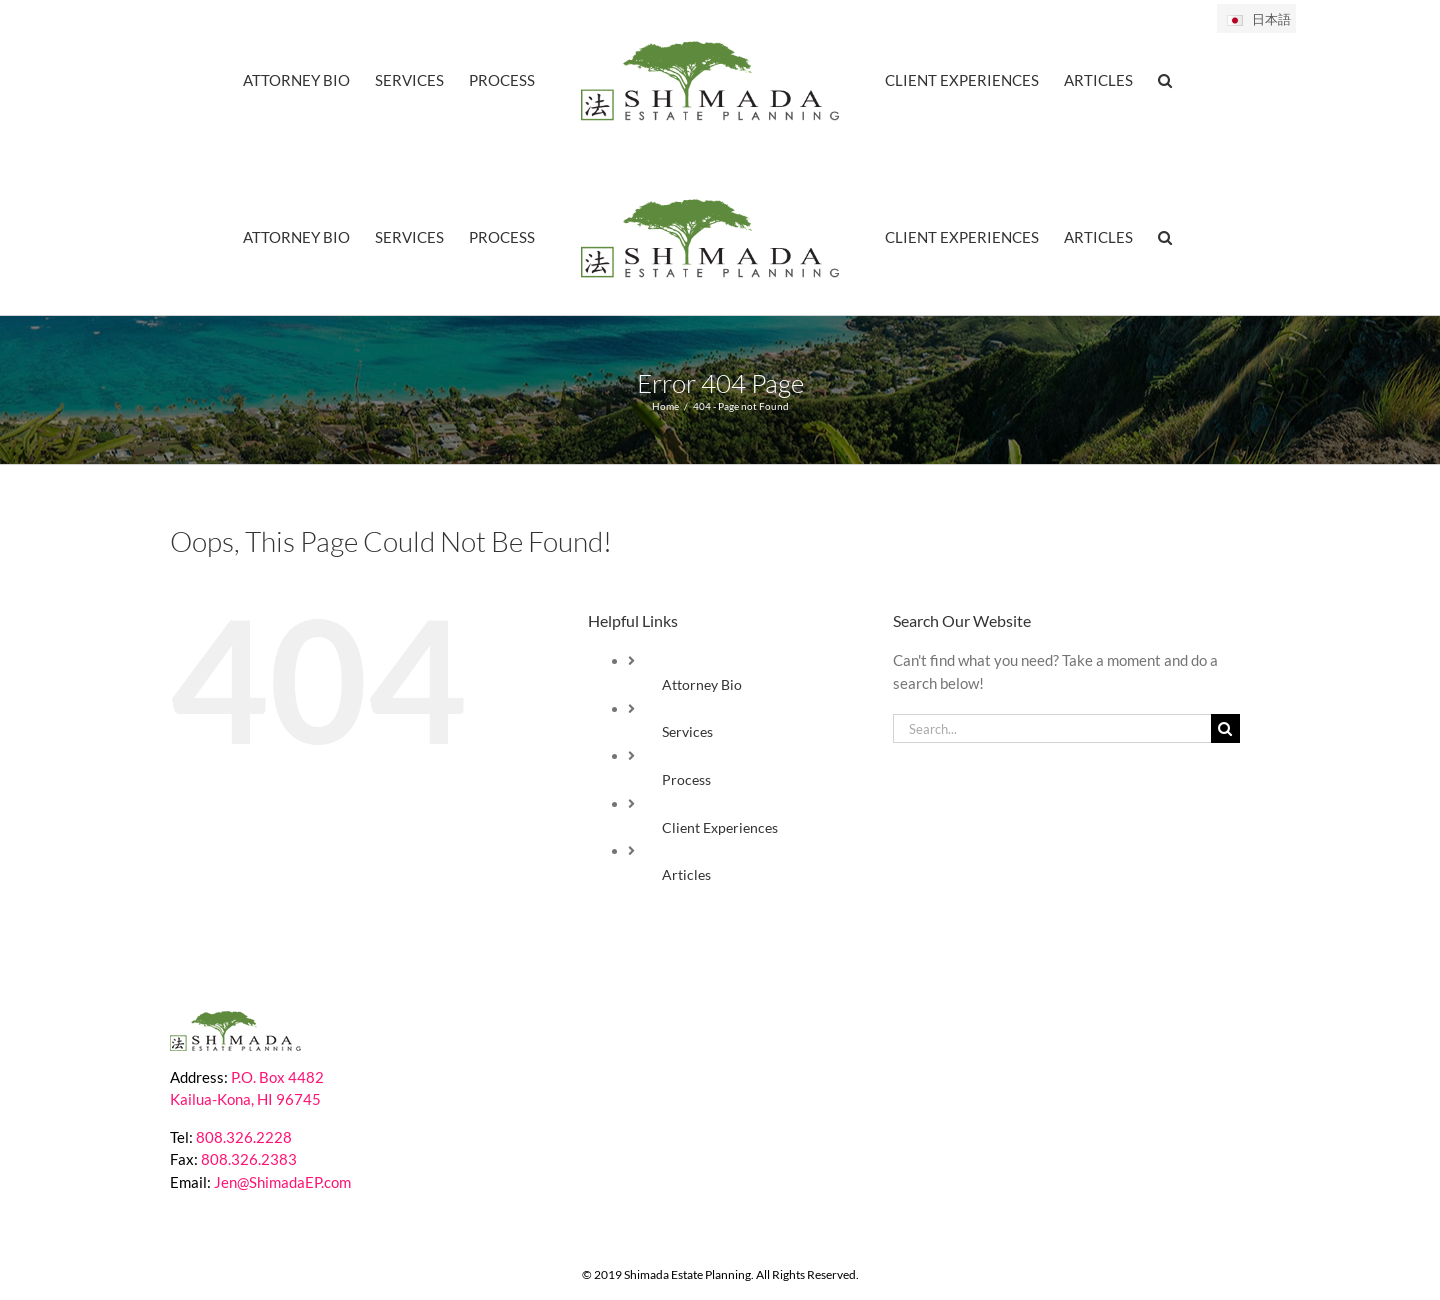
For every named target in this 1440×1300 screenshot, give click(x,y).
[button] (1165, 79)
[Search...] (1052, 729)
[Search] (1225, 729)
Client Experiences (720, 828)
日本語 (1258, 20)
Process (686, 780)
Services (687, 732)
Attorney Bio (702, 685)
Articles (686, 875)
